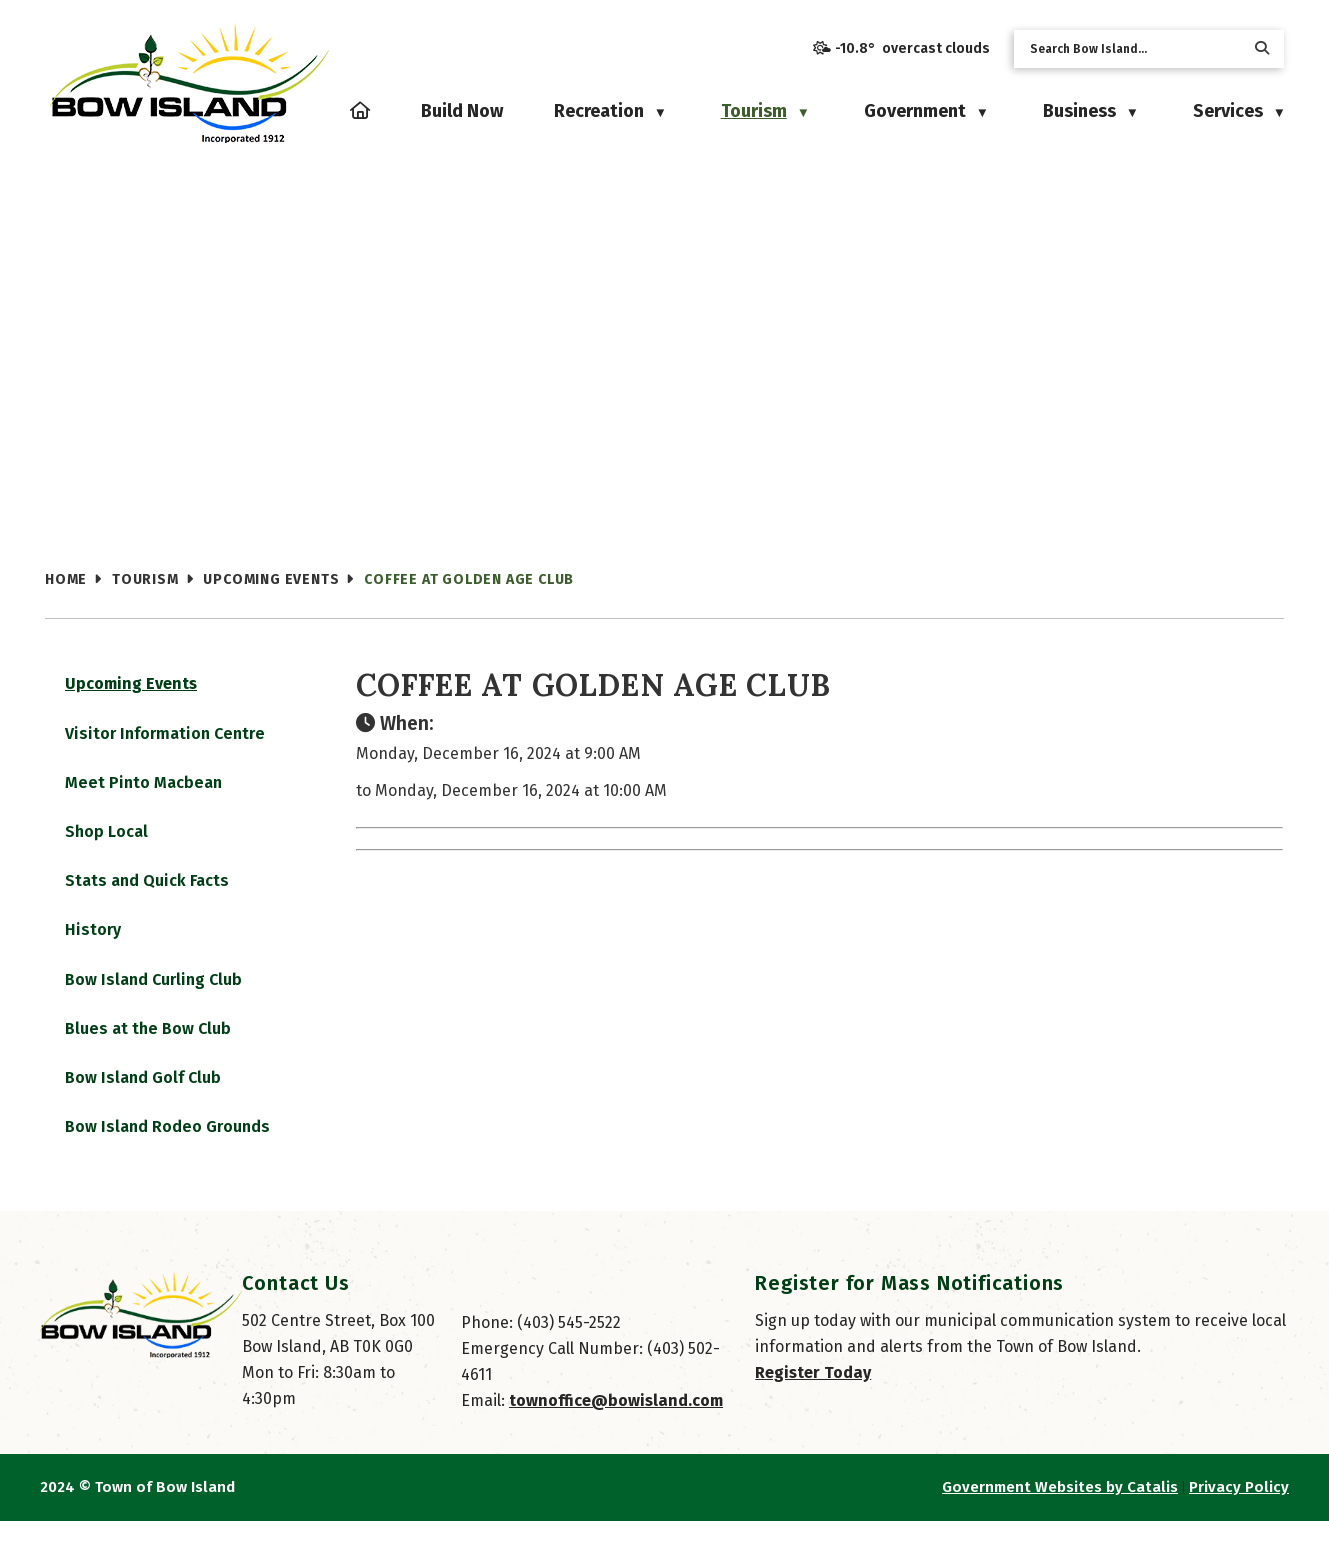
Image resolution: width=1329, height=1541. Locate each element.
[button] (1262, 48)
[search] (1133, 49)
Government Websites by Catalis (1060, 1507)
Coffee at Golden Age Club (469, 579)
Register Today (813, 1392)
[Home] (360, 111)
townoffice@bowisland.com (616, 1420)
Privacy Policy (1239, 1507)
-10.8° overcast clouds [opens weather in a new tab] (912, 48)
